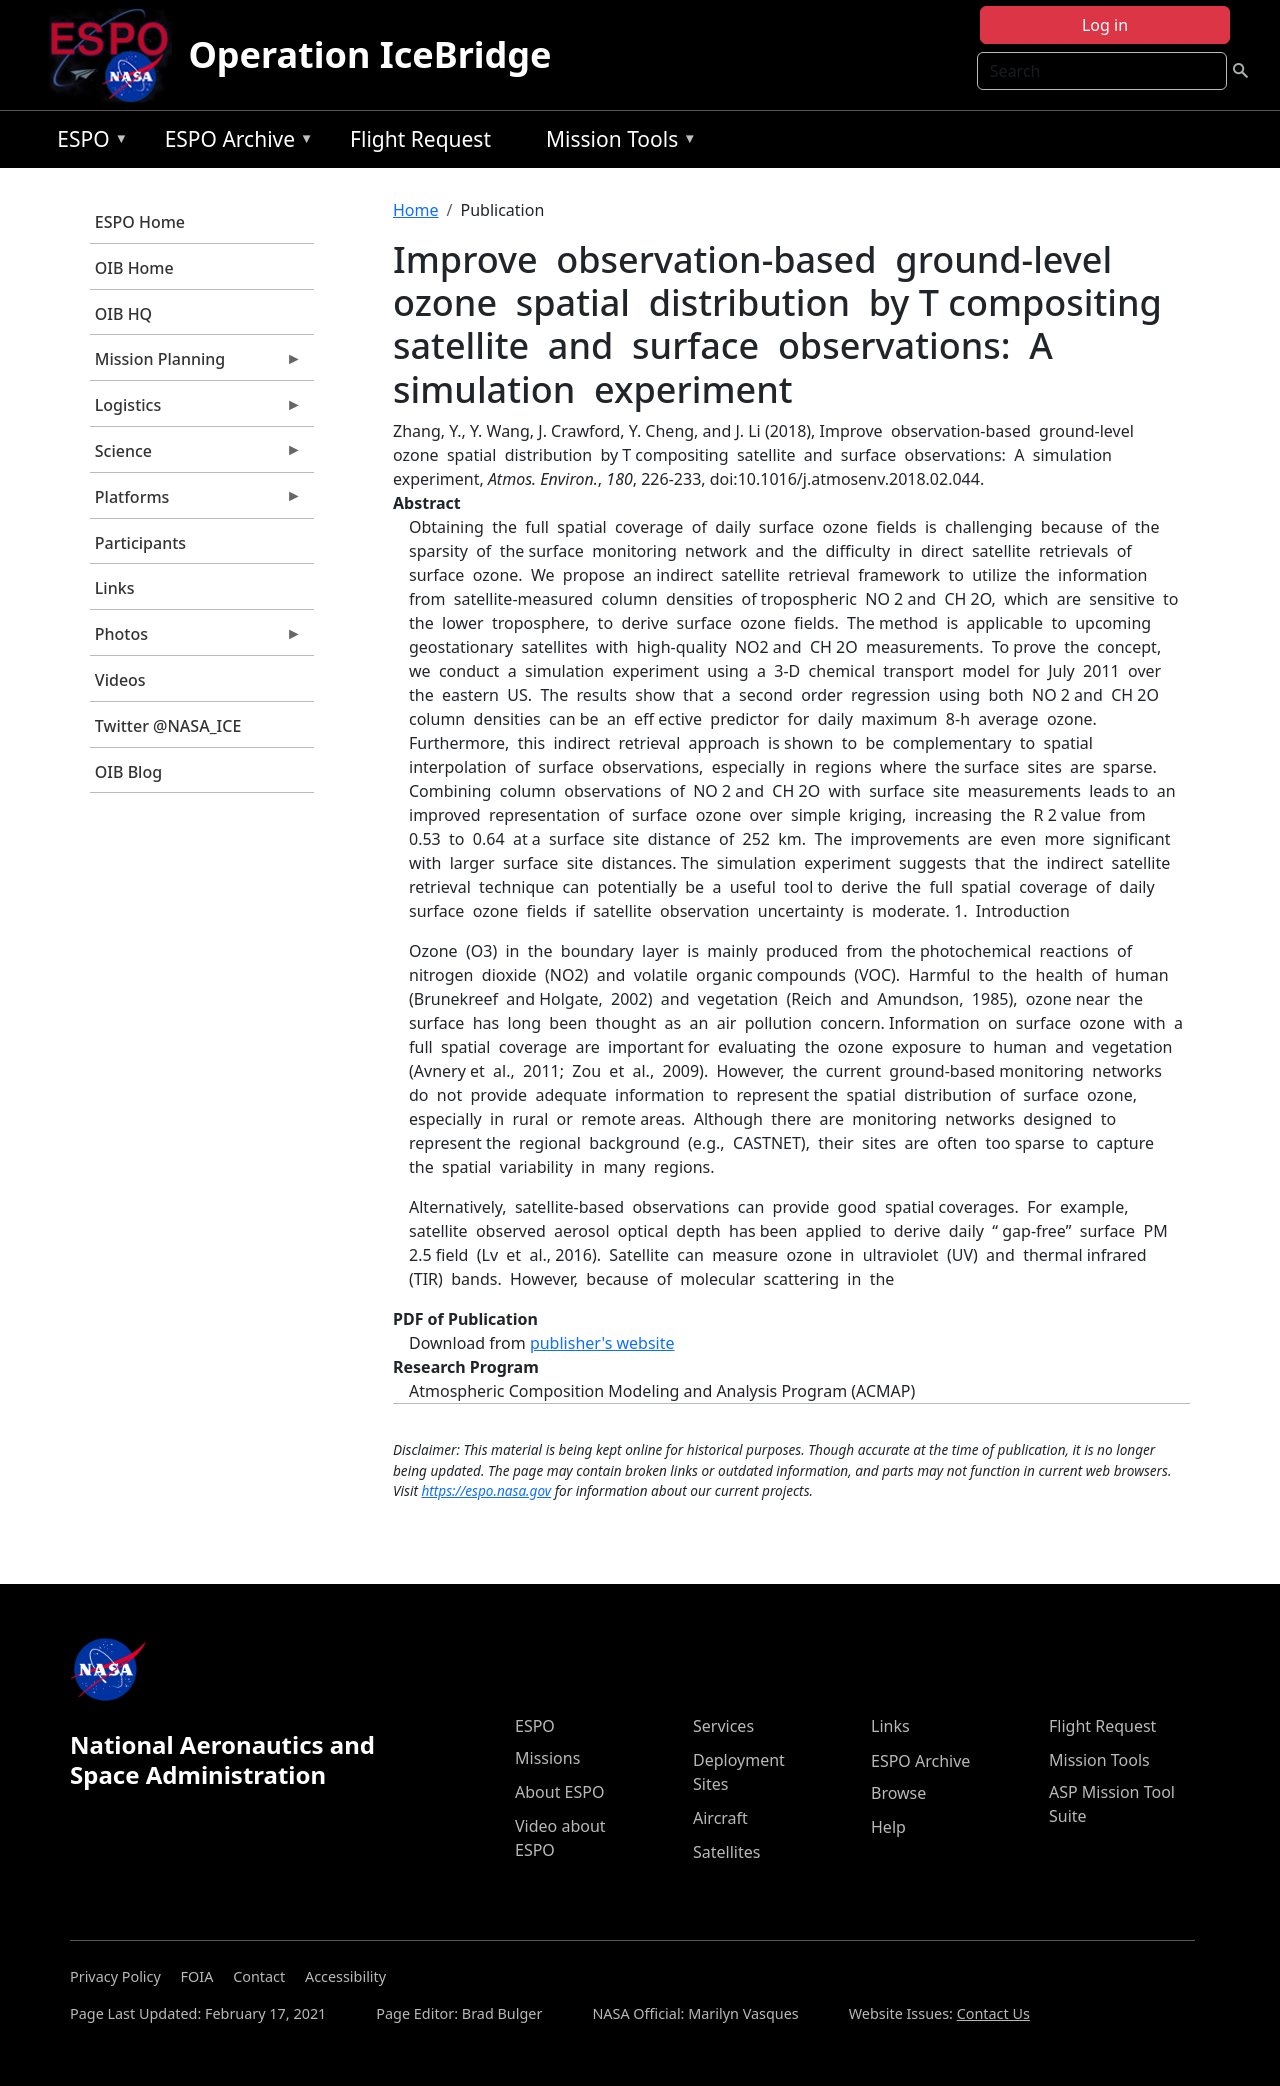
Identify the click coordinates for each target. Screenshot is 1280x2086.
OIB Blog (128, 772)
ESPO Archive (234, 142)
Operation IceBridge (369, 54)
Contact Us (993, 2013)
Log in (1105, 25)
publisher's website (602, 1343)
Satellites (726, 1852)
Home (416, 210)
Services (723, 1726)
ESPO (87, 142)
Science (196, 456)
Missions (547, 1758)
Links (115, 588)
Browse (898, 1793)
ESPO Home (140, 222)
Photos (196, 639)
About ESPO (559, 1792)
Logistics (196, 410)
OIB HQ (123, 314)
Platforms (196, 502)
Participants (140, 543)
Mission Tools (616, 142)
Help (888, 1827)
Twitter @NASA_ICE (168, 726)
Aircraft (720, 1818)
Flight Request (420, 139)
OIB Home (134, 268)
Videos (120, 680)
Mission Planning (196, 364)
